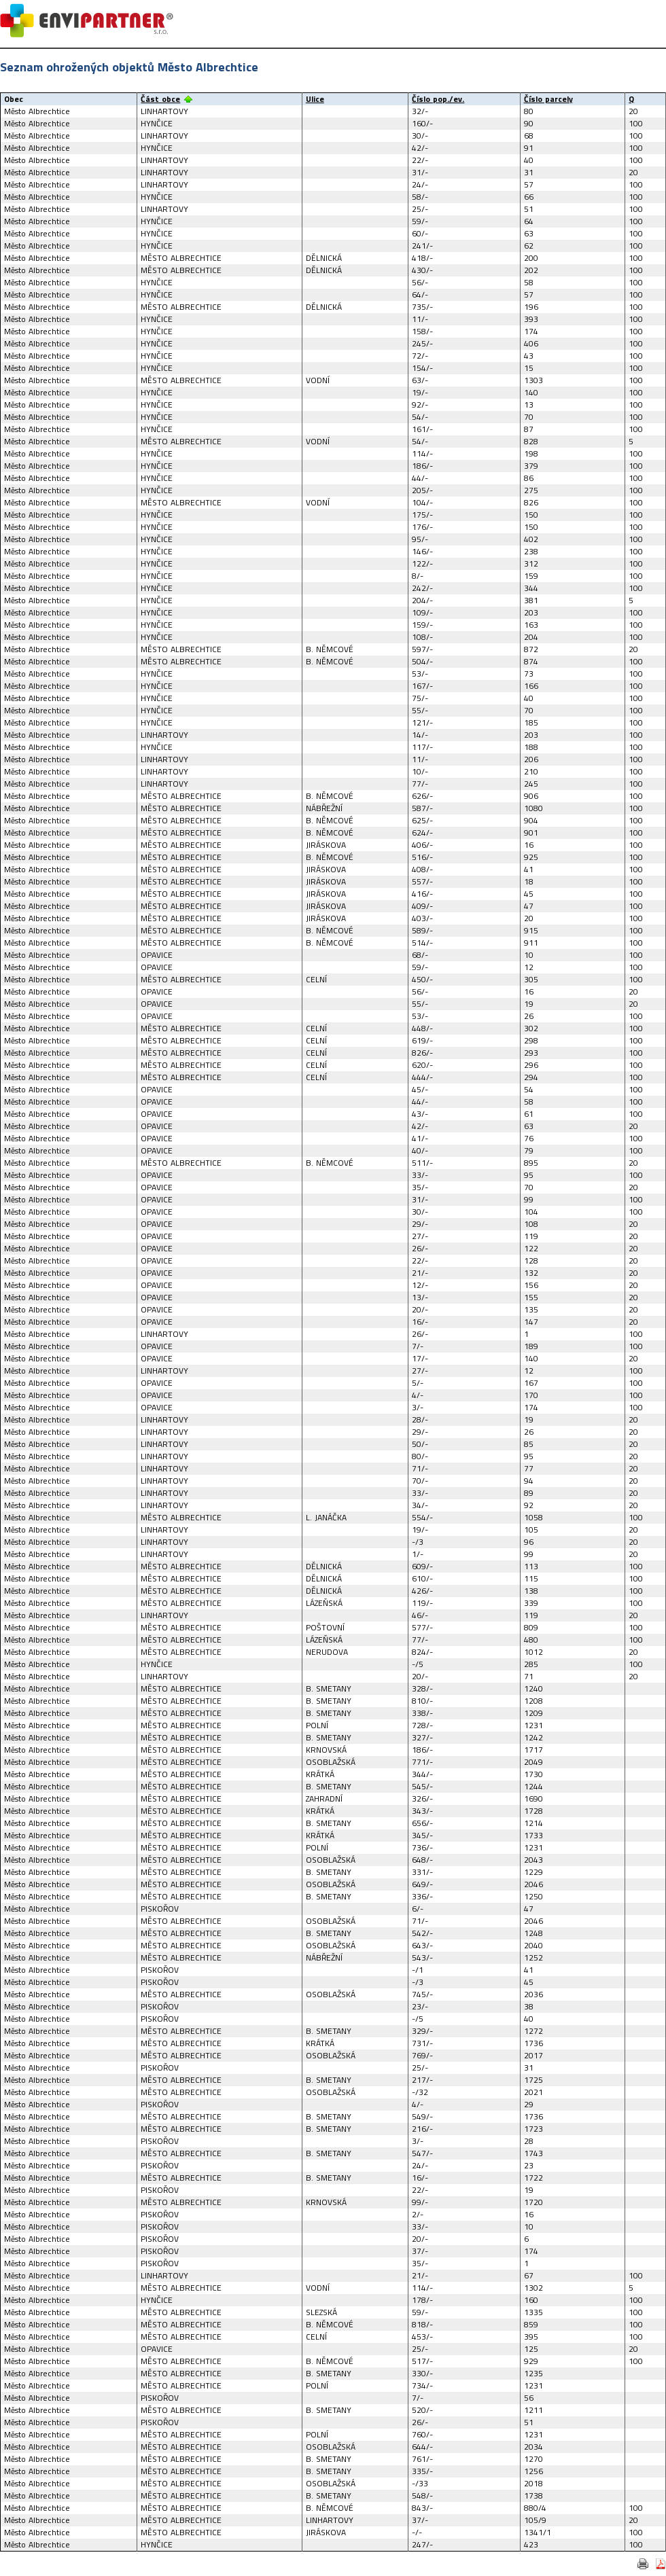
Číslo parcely (548, 98)
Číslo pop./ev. (438, 98)
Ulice (315, 98)
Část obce (160, 98)
